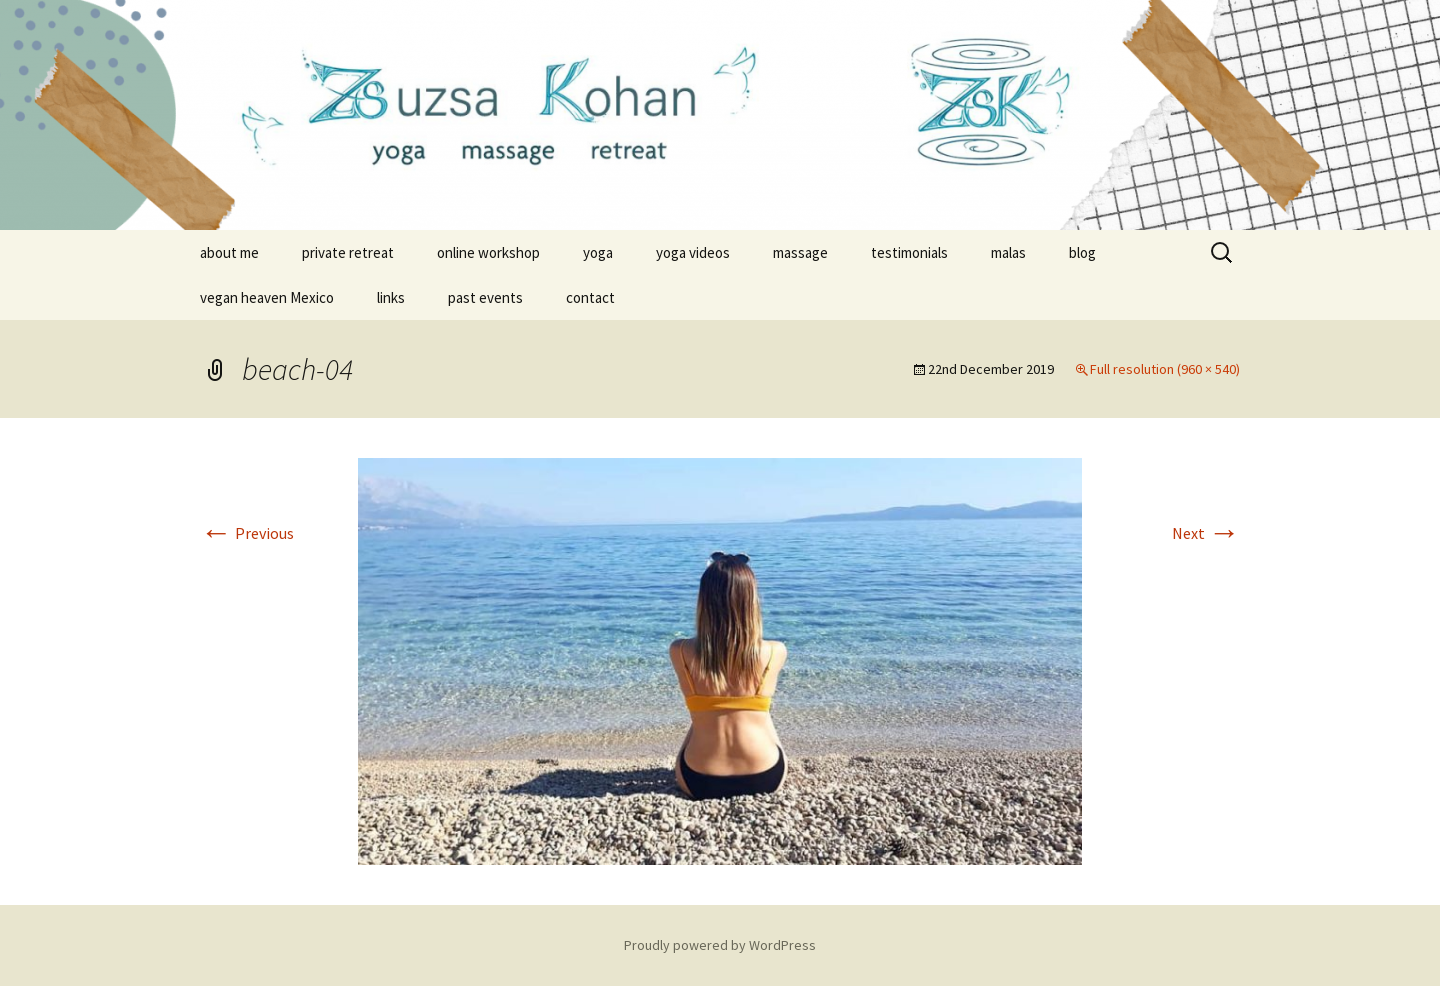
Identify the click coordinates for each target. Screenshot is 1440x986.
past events (485, 297)
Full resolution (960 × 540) (1165, 369)
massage (800, 252)
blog (1082, 252)
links (391, 297)
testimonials (909, 252)
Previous (247, 533)
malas (1008, 252)
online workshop (488, 252)
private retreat (348, 252)
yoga (598, 252)
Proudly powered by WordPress (720, 945)
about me (229, 252)
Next (1206, 533)
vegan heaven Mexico (267, 297)
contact (590, 297)
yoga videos (693, 252)
